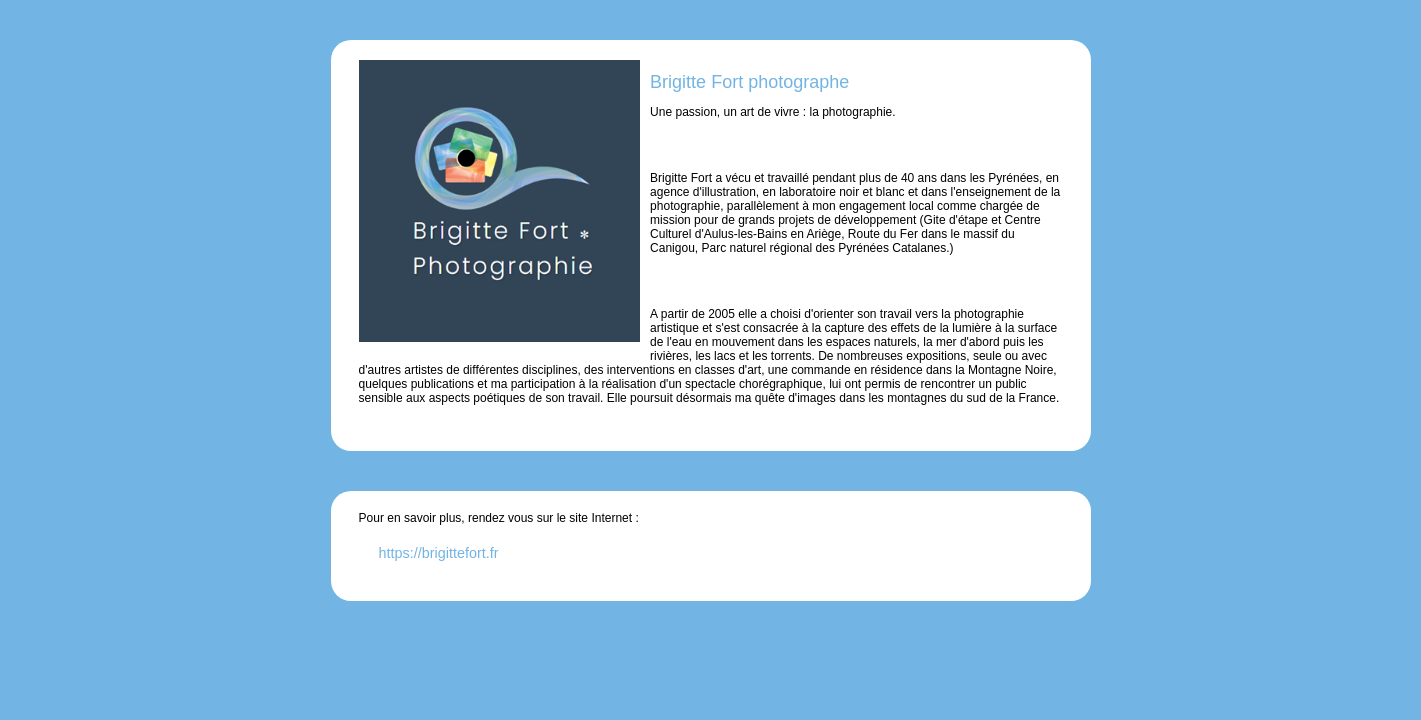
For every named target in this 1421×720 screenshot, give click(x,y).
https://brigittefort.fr (439, 553)
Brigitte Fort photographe (749, 82)
